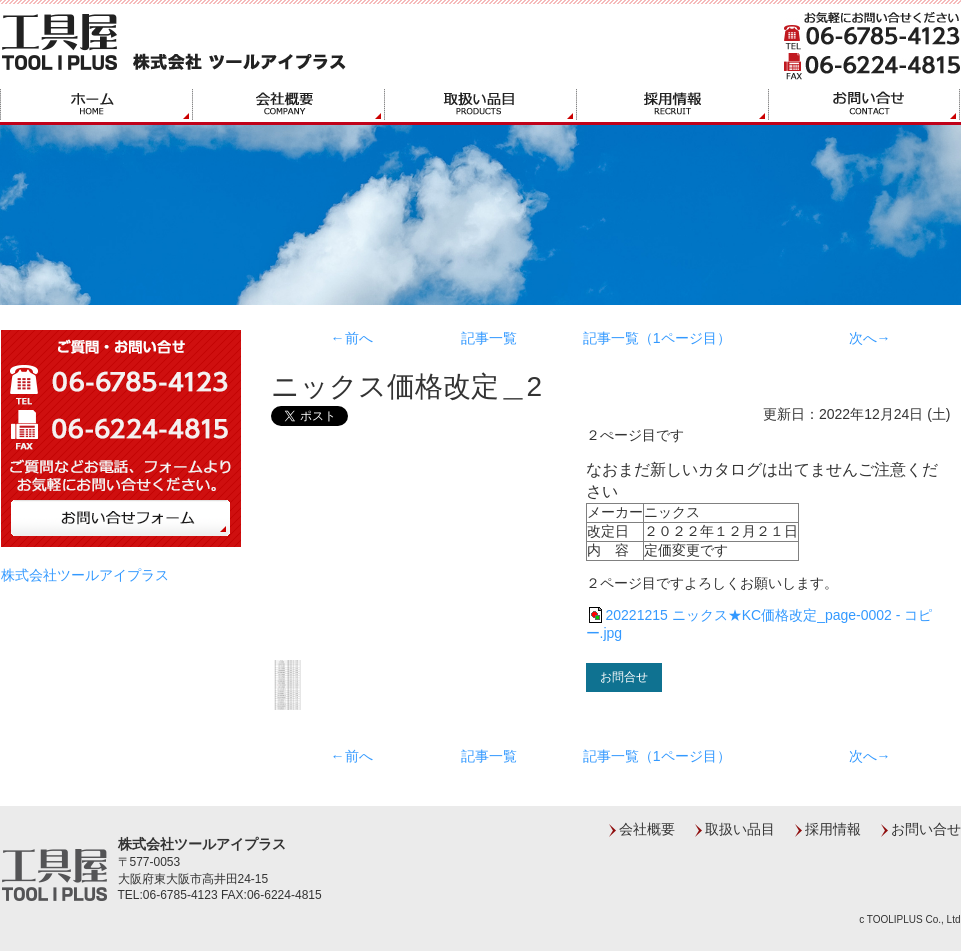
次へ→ (870, 338)
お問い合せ (926, 829)
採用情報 (833, 829)
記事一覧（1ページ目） (657, 338)
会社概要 (647, 829)
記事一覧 (489, 338)
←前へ (352, 338)
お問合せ (624, 677)
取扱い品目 (740, 829)
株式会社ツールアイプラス (85, 575)
